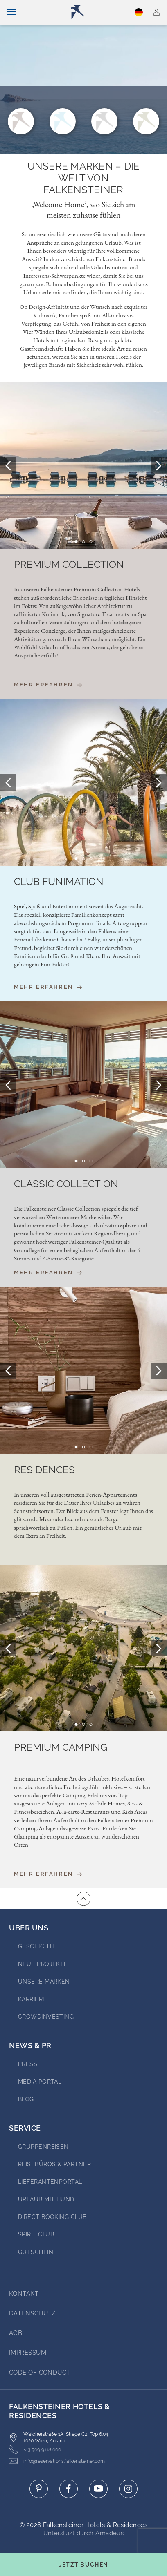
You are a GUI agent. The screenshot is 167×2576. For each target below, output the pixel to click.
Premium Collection (69, 564)
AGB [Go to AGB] (15, 2333)
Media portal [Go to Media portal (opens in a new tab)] (39, 2081)
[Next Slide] (159, 465)
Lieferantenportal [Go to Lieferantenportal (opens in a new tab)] (50, 2181)
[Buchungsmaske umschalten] (83, 2564)
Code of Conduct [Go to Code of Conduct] (39, 2372)
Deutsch (139, 12)
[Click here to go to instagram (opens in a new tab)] (128, 2489)
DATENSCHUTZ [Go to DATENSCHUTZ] (32, 2313)
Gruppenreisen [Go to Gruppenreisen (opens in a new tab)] (43, 2146)
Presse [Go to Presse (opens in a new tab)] (29, 2064)
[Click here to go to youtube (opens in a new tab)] (98, 2489)
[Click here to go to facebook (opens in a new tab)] (68, 2489)
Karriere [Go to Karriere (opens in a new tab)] (32, 1999)
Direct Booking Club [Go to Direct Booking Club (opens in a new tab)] (52, 2217)
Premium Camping (60, 1747)
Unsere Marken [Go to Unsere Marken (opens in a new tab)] (44, 1981)
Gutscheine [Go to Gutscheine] (37, 2252)
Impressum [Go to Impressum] (27, 2352)
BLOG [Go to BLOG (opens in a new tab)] (26, 2099)
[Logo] (87, 12)
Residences (44, 1470)
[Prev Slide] (8, 465)
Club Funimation (59, 881)
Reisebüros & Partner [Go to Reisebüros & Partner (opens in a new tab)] (54, 2164)
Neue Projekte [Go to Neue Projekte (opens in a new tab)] (43, 1964)
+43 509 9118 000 (35, 2449)
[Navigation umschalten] (11, 12)
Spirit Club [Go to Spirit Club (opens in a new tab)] (36, 2234)
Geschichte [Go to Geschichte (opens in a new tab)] (37, 1946)
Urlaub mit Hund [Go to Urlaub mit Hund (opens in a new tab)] (46, 2199)
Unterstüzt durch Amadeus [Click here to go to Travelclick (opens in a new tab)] (83, 2533)
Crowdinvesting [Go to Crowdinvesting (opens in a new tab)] (46, 2016)
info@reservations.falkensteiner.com (57, 2461)
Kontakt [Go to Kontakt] (23, 2293)
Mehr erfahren (48, 684)
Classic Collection (66, 1184)
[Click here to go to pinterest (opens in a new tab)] (38, 2489)
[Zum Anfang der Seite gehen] (83, 1899)
